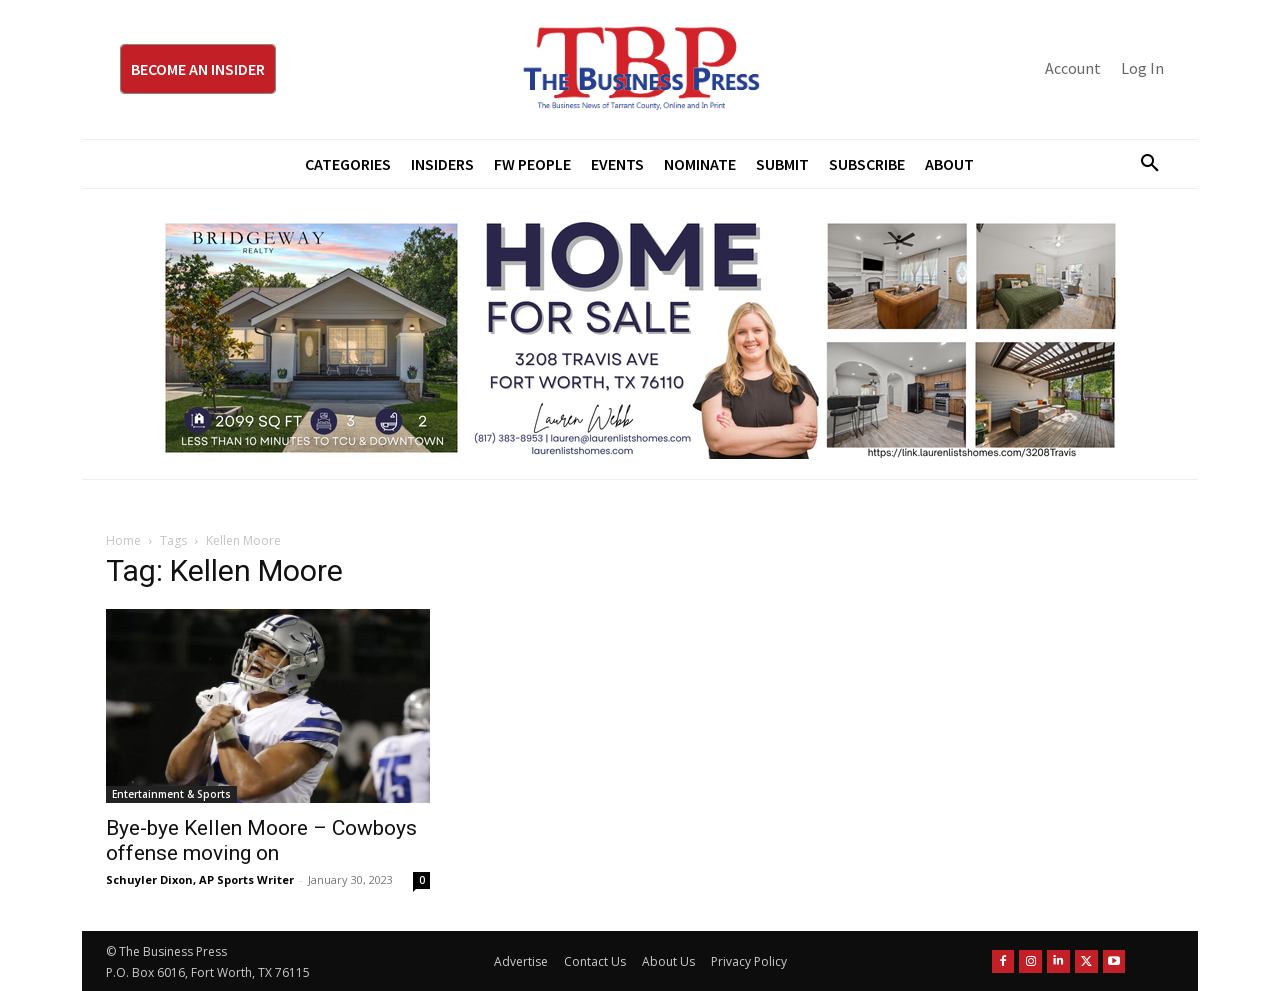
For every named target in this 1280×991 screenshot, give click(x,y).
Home (123, 540)
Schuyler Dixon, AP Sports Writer (200, 879)
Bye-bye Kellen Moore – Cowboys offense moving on (261, 840)
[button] (1142, 164)
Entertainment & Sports (171, 794)
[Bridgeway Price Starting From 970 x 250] (640, 334)
